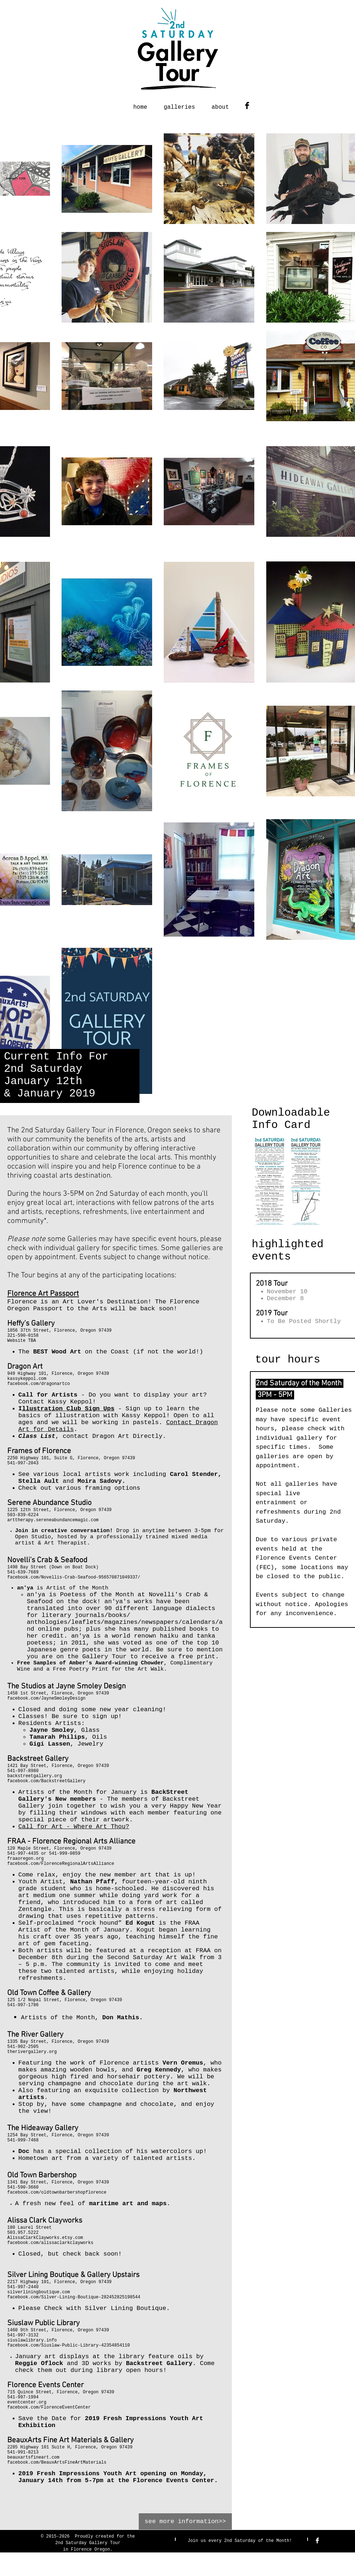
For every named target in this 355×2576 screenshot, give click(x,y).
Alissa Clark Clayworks (44, 2220)
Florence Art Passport (43, 1293)
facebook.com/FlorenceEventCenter (49, 2407)
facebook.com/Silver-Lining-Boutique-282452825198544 (73, 2297)
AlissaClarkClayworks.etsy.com (45, 2237)
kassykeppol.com (26, 1378)
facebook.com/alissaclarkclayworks (50, 2242)
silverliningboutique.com (38, 2292)
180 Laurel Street (29, 2227)
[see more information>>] (185, 2521)
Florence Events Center (45, 2385)
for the (126, 2536)
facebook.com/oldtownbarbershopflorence (56, 2192)
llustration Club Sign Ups (68, 1408)
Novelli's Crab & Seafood (47, 1560)
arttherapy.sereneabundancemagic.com (53, 1520)
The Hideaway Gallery (42, 2128)
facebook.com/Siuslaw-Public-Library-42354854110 (68, 2345)
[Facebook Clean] (317, 2540)
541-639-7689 (22, 1572)
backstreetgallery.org (34, 1776)
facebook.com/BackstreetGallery (46, 1781)
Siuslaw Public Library (43, 2323)
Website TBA (21, 1340)
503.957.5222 (22, 2232)
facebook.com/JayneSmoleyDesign (46, 1698)
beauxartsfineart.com (33, 2457)
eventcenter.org (26, 2402)
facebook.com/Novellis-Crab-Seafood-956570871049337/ (73, 1577)
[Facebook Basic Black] (247, 105)
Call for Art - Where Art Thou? (73, 1826)
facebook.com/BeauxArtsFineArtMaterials (56, 2462)
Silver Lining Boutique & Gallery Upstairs (73, 2275)
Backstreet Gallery (37, 1758)
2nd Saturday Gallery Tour (87, 2543)
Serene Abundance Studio (49, 1502)
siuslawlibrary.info (32, 2340)
